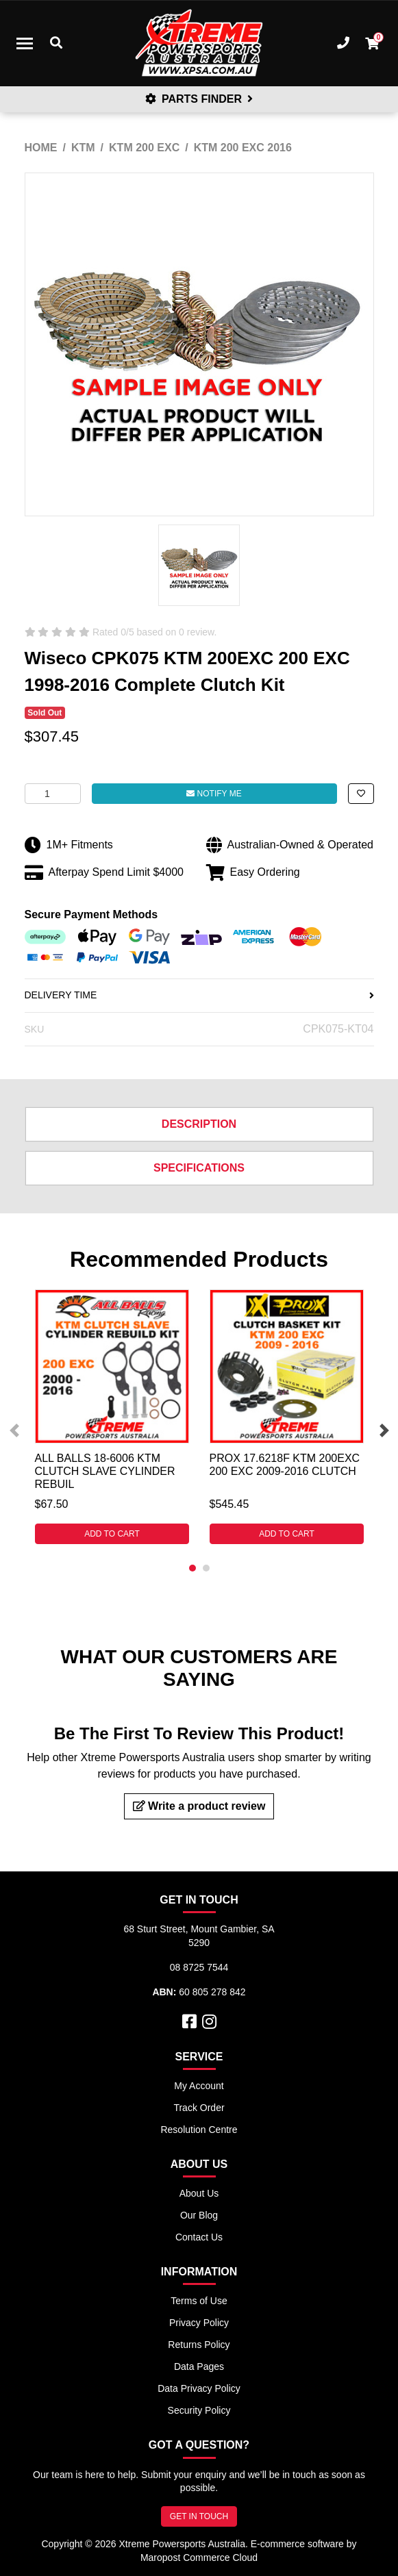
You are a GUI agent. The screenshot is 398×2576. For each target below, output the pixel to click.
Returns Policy (198, 2344)
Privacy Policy (199, 2322)
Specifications (199, 1168)
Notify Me (213, 793)
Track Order (198, 2107)
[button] (361, 793)
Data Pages (199, 2366)
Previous (14, 1430)
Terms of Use (199, 2300)
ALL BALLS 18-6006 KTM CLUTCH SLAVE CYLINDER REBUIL (105, 1471)
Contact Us (199, 2237)
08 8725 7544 (199, 1967)
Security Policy (199, 2410)
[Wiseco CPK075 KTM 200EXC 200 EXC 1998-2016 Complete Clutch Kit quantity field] (53, 793)
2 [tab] (206, 1568)
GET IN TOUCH (199, 2516)
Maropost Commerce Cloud (199, 2557)
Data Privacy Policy (199, 2388)
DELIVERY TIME (199, 994)
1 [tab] (192, 1568)
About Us (199, 2193)
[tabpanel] (112, 1416)
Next (384, 1430)
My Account (198, 2085)
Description (199, 1124)
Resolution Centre (198, 2129)
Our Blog (199, 2215)
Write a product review (199, 1806)
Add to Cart (112, 1534)
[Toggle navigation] (24, 43)
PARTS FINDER (199, 99)
